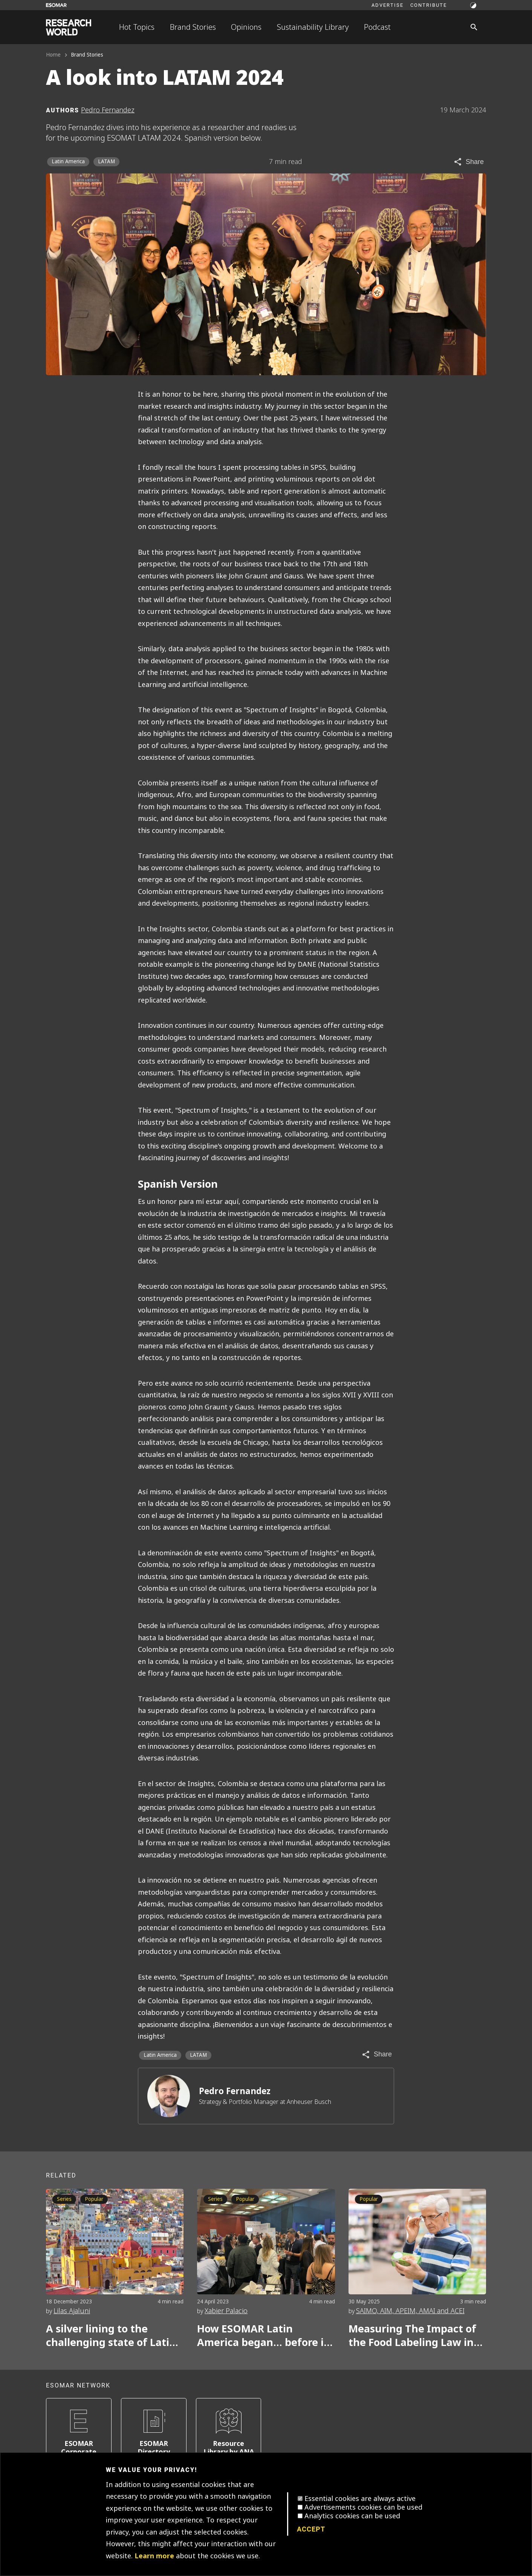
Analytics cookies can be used (352, 2516)
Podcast (377, 27)
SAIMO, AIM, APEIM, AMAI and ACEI (410, 2311)
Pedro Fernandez (235, 2091)
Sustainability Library (313, 27)
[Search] (474, 27)
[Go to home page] (68, 27)
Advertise (387, 5)
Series (215, 2199)
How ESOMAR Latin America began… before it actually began (262, 2336)
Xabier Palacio (226, 2311)
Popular (94, 2199)
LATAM (106, 161)
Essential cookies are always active (360, 2499)
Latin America (68, 161)
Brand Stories (193, 27)
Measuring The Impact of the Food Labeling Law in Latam (412, 2336)
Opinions (246, 27)
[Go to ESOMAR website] (56, 5)
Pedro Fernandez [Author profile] (108, 110)
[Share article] (468, 162)
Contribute (428, 5)
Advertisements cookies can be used (363, 2507)
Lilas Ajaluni (72, 2311)
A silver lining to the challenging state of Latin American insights (111, 2336)
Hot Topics (136, 27)
